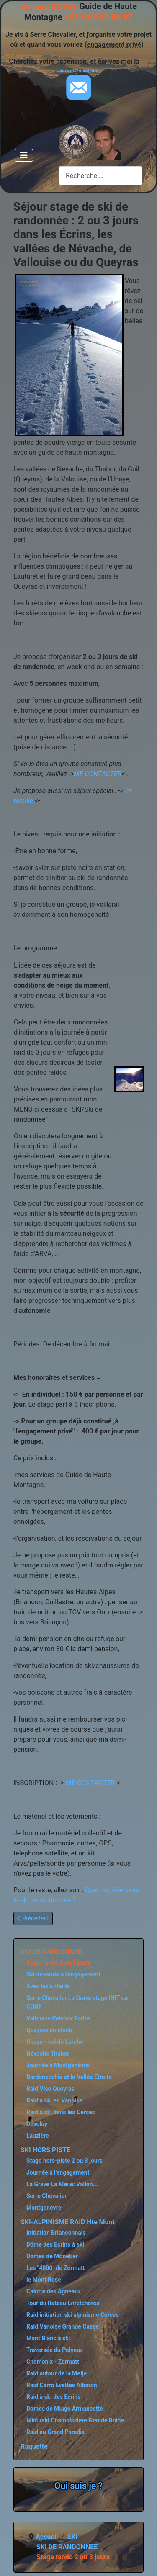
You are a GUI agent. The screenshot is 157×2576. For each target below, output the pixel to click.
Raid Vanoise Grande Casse (62, 2326)
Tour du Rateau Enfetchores (62, 2303)
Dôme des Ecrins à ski (55, 2244)
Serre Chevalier (46, 2196)
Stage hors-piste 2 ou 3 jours (64, 2160)
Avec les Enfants (48, 1986)
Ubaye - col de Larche (54, 2041)
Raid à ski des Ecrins (53, 2396)
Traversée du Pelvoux (54, 2350)
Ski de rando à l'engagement (63, 1974)
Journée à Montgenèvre (57, 2065)
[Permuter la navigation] (24, 155)
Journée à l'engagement (57, 2172)
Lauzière (37, 2135)
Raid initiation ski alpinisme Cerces (72, 2314)
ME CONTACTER (97, 774)
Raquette (34, 2446)
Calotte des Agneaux (53, 2291)
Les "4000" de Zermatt (55, 2268)
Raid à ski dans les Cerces (60, 2112)
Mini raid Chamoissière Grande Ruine (75, 2420)
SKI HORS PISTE (45, 2150)
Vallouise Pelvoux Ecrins (58, 2018)
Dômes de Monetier (52, 2256)
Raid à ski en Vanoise (54, 2100)
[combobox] (100, 175)
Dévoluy (36, 2124)
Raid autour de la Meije (56, 2373)
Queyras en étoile (49, 2030)
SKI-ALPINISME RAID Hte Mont (68, 2222)
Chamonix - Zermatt (52, 2361)
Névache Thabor (47, 2053)
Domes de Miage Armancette (64, 2408)
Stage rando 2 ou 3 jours (58, 1962)
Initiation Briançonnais (56, 2232)
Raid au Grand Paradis (55, 2432)
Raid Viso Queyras (50, 2088)
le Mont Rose (43, 2279)
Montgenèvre (43, 2207)
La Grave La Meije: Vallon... (62, 2184)
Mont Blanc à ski (48, 2338)
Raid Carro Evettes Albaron (61, 2385)
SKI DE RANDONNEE (51, 1952)
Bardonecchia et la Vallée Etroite (69, 2077)
